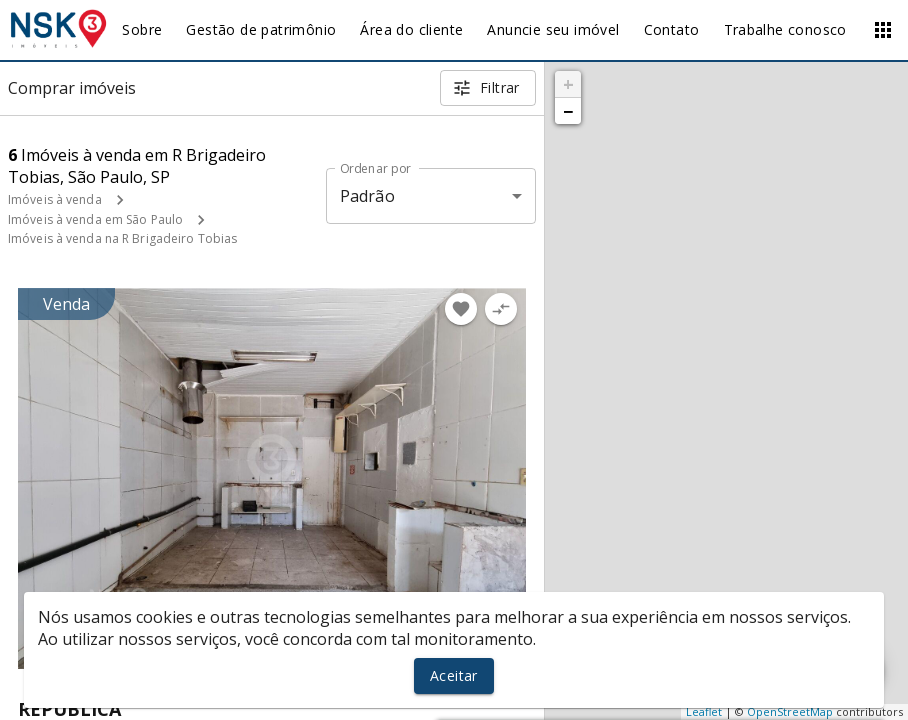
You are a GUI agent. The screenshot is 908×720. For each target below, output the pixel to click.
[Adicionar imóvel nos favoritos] (461, 309)
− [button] (568, 111)
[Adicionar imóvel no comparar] (501, 309)
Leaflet (704, 711)
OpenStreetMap (790, 711)
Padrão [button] (367, 196)
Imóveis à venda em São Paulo (95, 219)
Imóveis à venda (55, 199)
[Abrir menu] (883, 30)
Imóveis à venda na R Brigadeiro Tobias (122, 238)
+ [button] (568, 84)
